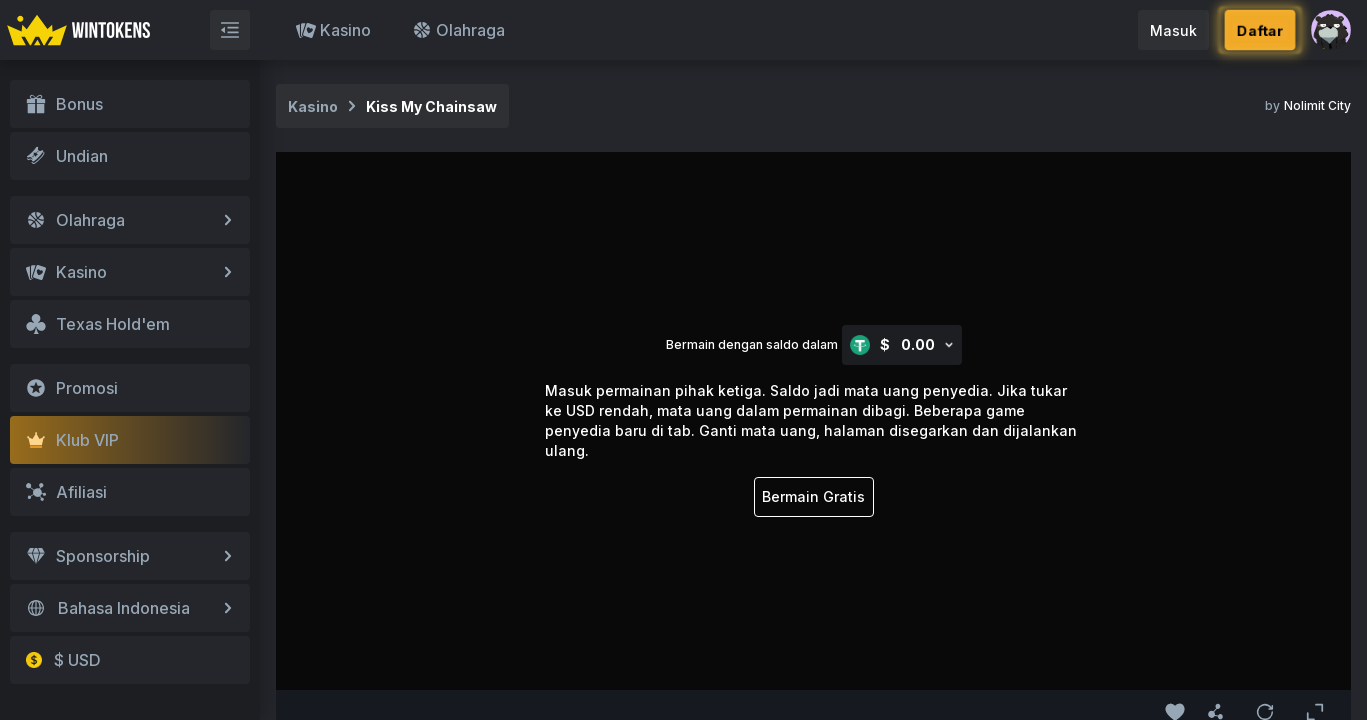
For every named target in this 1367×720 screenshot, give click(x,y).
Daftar (1260, 30)
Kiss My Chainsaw (431, 106)
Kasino (333, 30)
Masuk (1173, 30)
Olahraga (458, 30)
